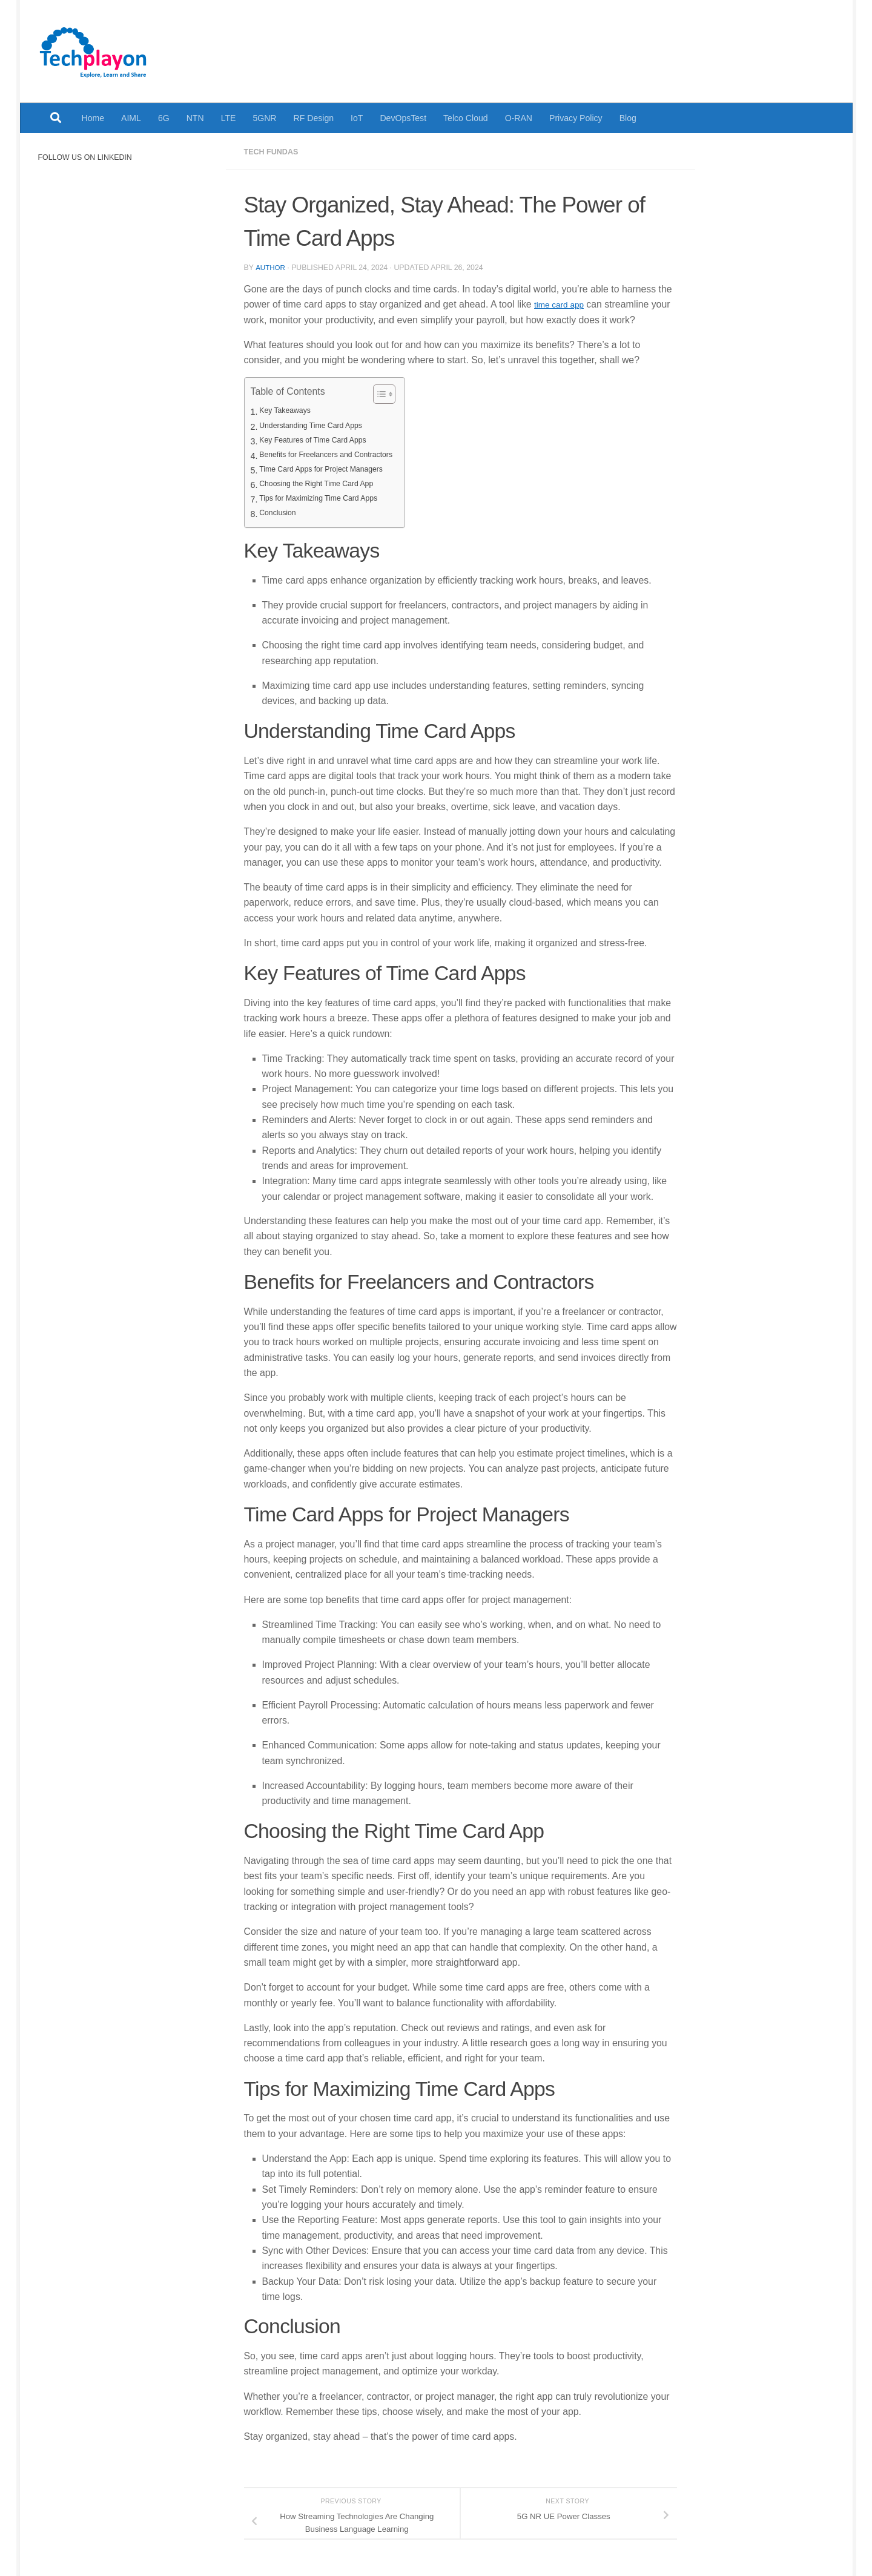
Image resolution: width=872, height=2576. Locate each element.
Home (93, 118)
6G (164, 118)
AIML (131, 118)
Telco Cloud (465, 118)
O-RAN (518, 118)
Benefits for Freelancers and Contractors (337, 455)
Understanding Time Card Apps (319, 426)
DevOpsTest (403, 118)
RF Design (314, 118)
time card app (563, 303)
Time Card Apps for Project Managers (331, 470)
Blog (627, 118)
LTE (228, 118)
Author (270, 267)
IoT (357, 118)
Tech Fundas (274, 151)
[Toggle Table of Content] (400, 393)
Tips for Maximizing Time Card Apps (328, 499)
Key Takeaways (289, 411)
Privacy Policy (576, 118)
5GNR (264, 118)
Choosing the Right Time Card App (325, 484)
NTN (195, 118)
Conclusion (280, 513)
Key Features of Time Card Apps (321, 441)
